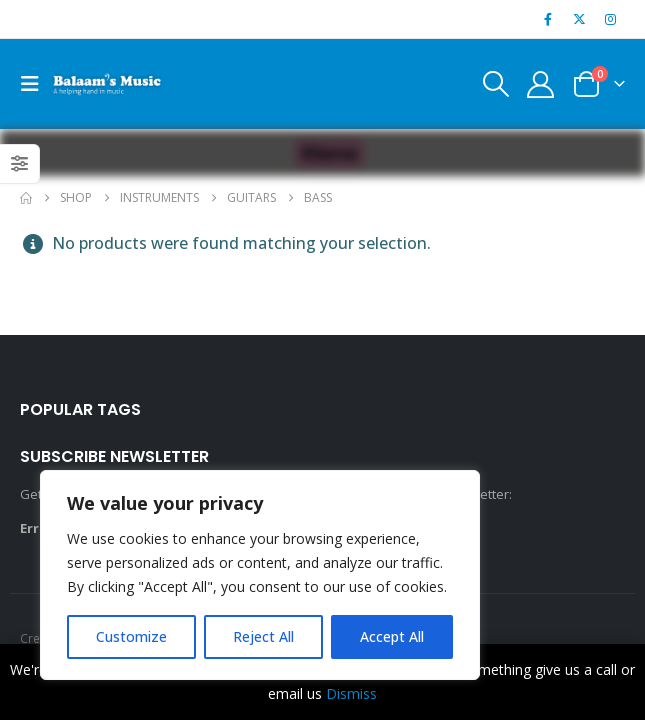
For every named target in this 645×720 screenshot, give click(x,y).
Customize (131, 636)
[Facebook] (548, 19)
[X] (580, 19)
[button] (36, 84)
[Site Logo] (107, 84)
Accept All (392, 636)
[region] (260, 575)
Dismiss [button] (351, 693)
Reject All (263, 636)
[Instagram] (611, 19)
